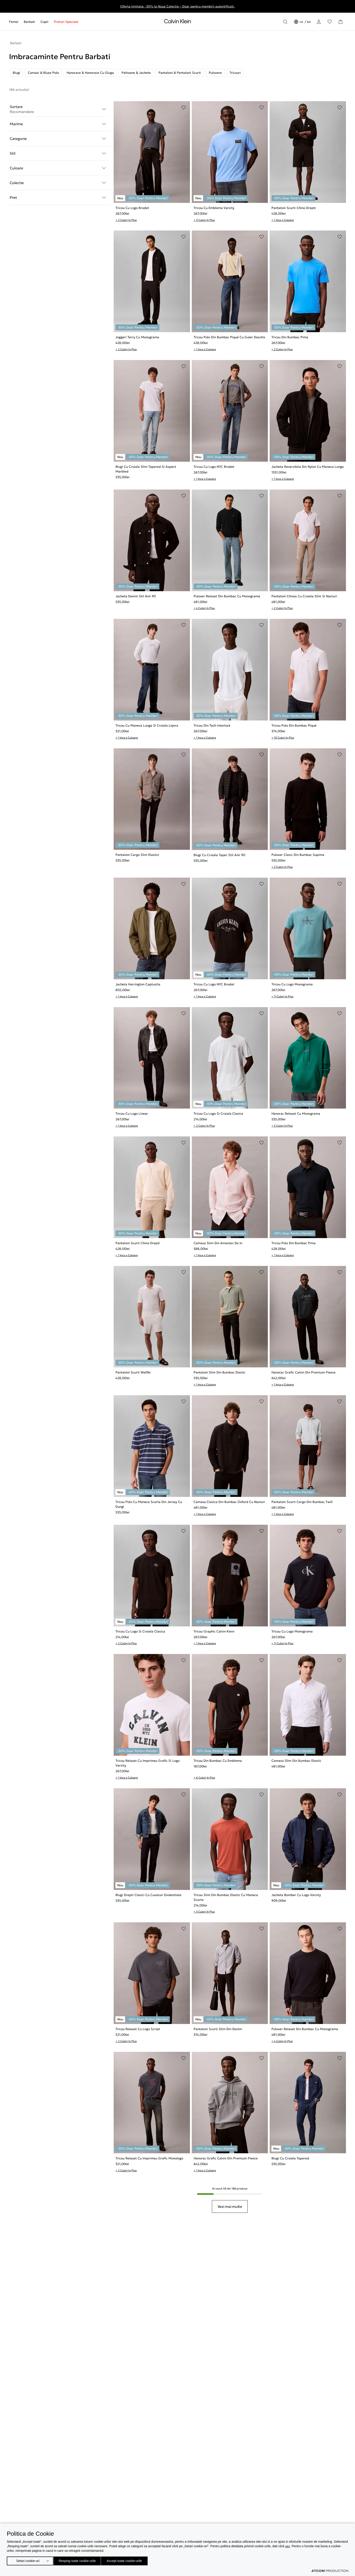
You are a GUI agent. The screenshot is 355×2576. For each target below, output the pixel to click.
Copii (44, 22)
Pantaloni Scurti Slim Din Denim (218, 2029)
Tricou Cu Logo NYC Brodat (214, 467)
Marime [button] (59, 124)
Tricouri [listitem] (235, 73)
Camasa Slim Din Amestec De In (218, 1243)
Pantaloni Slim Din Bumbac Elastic (219, 1372)
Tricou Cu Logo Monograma (292, 984)
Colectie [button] (59, 183)
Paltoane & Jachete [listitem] (136, 73)
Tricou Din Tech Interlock (212, 725)
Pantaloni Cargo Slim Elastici (137, 855)
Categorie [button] (59, 138)
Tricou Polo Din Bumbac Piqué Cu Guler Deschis (229, 337)
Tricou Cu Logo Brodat (132, 208)
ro (302, 22)
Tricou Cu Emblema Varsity (214, 208)
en (309, 22)
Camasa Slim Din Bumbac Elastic (296, 1761)
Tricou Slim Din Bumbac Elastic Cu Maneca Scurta (226, 1897)
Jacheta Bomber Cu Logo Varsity (296, 1895)
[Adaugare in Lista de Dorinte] (183, 107)
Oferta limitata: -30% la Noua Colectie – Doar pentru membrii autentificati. (177, 6)
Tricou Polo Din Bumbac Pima (293, 1243)
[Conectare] (318, 21)
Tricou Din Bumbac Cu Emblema (218, 1761)
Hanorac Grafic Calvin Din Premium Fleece (303, 1372)
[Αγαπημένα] (329, 21)
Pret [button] (59, 197)
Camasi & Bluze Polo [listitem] (43, 73)
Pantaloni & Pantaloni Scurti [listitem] (179, 73)
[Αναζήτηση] (285, 21)
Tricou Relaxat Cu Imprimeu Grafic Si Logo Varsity (147, 1763)
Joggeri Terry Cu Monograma (137, 337)
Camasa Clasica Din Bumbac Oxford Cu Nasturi (229, 1502)
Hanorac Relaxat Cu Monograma (295, 1114)
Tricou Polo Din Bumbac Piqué (294, 725)
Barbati (29, 22)
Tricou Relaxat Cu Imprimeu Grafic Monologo (149, 2158)
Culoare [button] (59, 168)
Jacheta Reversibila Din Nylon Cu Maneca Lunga (307, 467)
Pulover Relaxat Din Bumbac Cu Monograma (227, 596)
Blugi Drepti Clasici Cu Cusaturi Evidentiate (148, 1895)
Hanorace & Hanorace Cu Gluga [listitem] (90, 73)
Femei (13, 22)
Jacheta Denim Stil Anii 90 (135, 596)
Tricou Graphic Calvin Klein (214, 1631)
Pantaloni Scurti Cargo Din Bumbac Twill (302, 1502)
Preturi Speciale (66, 22)
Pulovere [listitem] (215, 73)
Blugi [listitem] (16, 73)
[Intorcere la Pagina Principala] (177, 22)
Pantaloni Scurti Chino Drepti (293, 208)
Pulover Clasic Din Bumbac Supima (297, 855)
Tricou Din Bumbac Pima (289, 337)
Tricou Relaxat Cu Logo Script (137, 2029)
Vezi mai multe (230, 2206)
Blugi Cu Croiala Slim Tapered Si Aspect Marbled (145, 469)
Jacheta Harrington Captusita (137, 984)
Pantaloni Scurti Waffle (133, 1372)
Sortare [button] (59, 109)
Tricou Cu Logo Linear (131, 1114)
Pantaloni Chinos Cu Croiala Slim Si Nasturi (304, 596)
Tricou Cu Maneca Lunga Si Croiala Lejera (146, 725)
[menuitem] (15, 22)
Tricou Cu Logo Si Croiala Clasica (218, 1114)
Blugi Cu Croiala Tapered (290, 2158)
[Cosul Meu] (340, 21)
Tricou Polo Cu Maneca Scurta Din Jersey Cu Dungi (148, 1504)
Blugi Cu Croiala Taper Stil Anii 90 (219, 855)
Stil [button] (59, 153)
